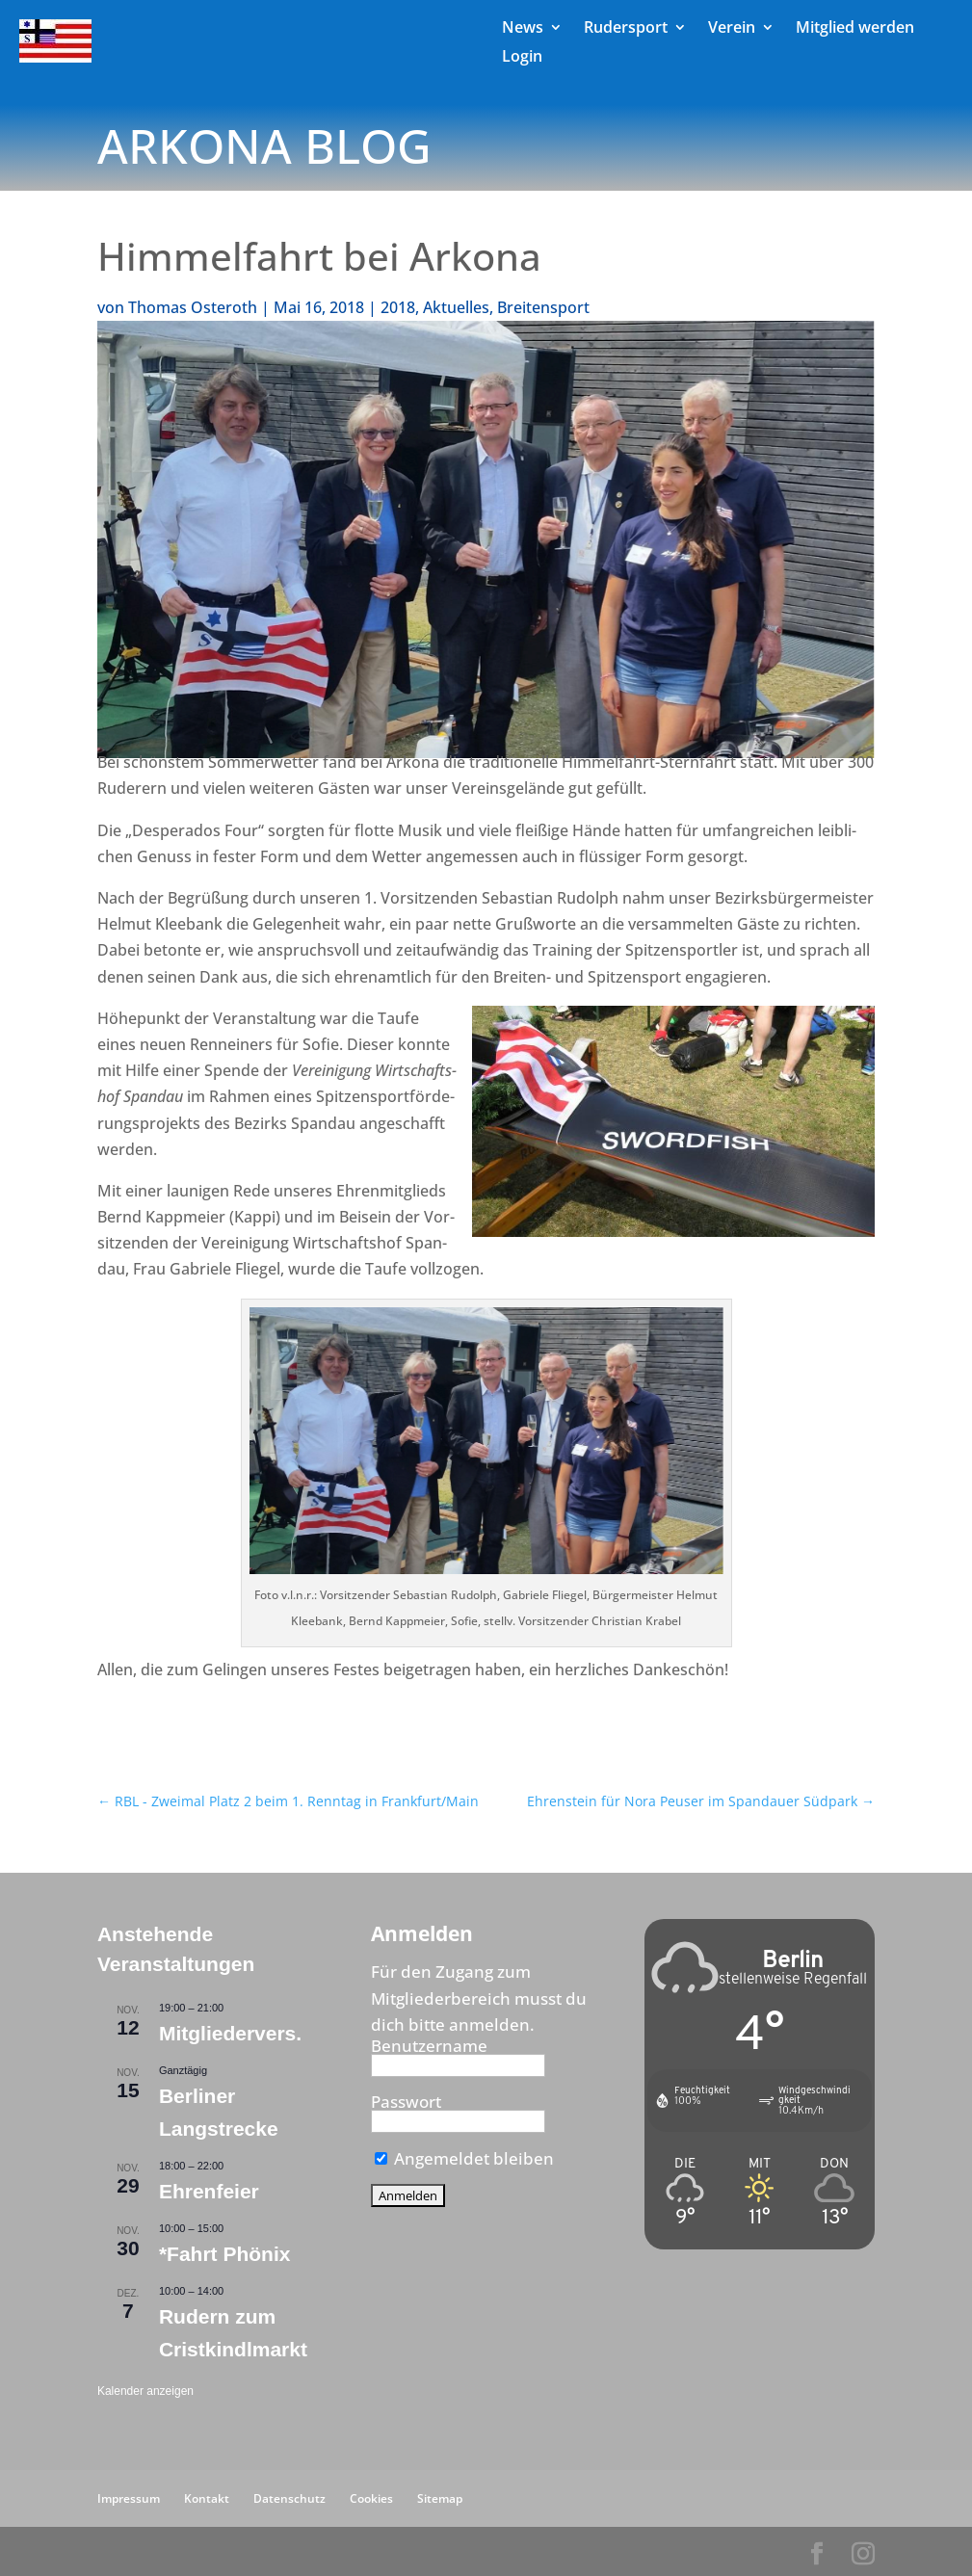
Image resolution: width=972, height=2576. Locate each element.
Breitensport (543, 307)
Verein (731, 29)
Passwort (406, 2101)
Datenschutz (289, 2498)
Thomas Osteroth (192, 307)
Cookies (371, 2498)
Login (522, 57)
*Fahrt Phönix (225, 2254)
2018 (398, 307)
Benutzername (429, 2046)
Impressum (128, 2498)
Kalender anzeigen (145, 2391)
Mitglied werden (855, 29)
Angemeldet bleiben (464, 2158)
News (522, 29)
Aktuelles (456, 307)
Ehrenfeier (209, 2191)
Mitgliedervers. (230, 2033)
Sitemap (439, 2498)
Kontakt (206, 2498)
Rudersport (626, 29)
